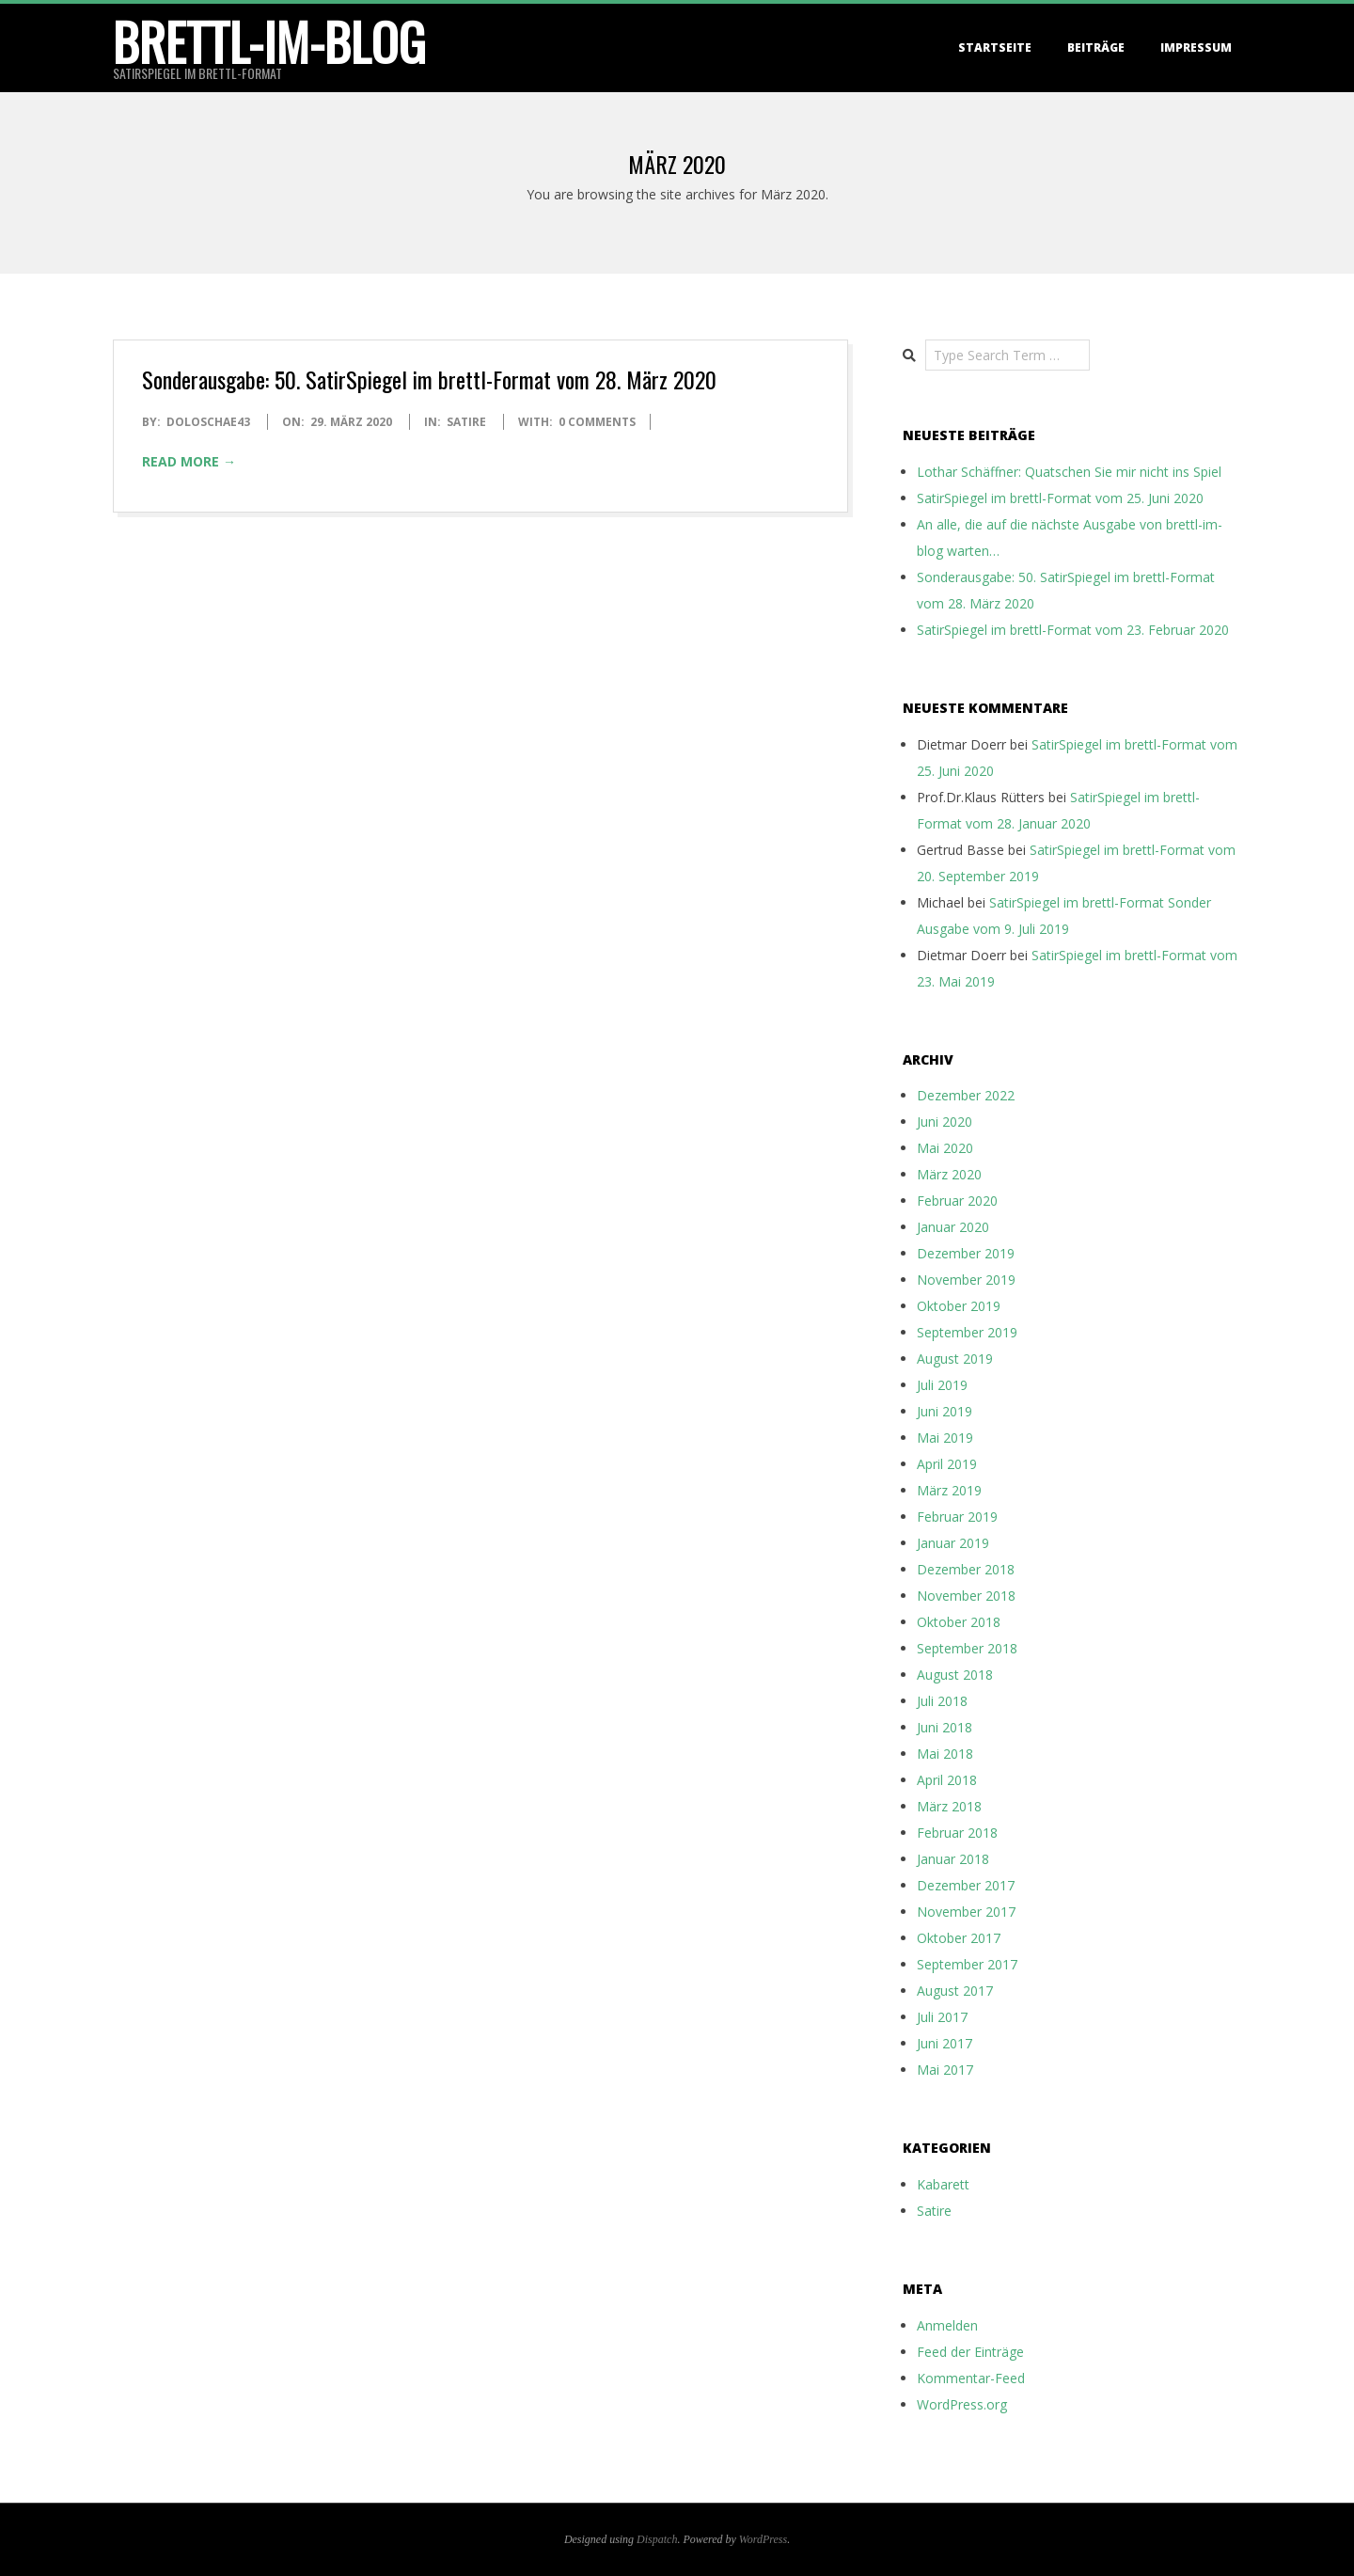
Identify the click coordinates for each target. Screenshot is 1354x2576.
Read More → (189, 461)
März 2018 (949, 1806)
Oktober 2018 (958, 1622)
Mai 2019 (945, 1437)
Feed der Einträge (970, 2352)
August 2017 (955, 1990)
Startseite (994, 47)
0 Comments (597, 422)
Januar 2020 (953, 1227)
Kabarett (943, 2184)
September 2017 (967, 1964)
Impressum (1196, 47)
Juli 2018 (942, 1701)
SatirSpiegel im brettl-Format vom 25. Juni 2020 (1060, 498)
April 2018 (947, 1780)
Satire (466, 422)
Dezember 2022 (966, 1095)
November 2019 (966, 1279)
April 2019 (947, 1464)
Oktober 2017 (958, 1938)
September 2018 (967, 1648)
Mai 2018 (945, 1753)
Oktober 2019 (958, 1306)
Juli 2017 (942, 2017)
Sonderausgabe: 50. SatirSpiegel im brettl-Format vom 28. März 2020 (429, 379)
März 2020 (949, 1174)
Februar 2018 (957, 1832)
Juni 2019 (944, 1411)
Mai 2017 (945, 2069)
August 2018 (955, 1674)
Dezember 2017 (966, 1885)
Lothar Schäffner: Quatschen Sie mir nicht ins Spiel (1069, 472)
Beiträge (1096, 47)
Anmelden (947, 2325)
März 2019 (949, 1490)
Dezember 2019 (966, 1253)
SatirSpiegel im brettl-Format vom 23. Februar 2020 (1073, 630)
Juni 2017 (944, 2043)
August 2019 (955, 1358)
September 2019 (967, 1332)
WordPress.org (962, 2404)
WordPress (763, 2539)
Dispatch (657, 2539)
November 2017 (966, 1911)
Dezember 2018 (966, 1569)
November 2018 (966, 1595)
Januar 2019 (953, 1543)
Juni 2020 (944, 1121)
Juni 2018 (944, 1727)
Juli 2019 (942, 1385)
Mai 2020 (945, 1148)
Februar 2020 (957, 1200)
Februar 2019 (957, 1516)
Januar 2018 (953, 1859)
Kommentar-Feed (971, 2378)
